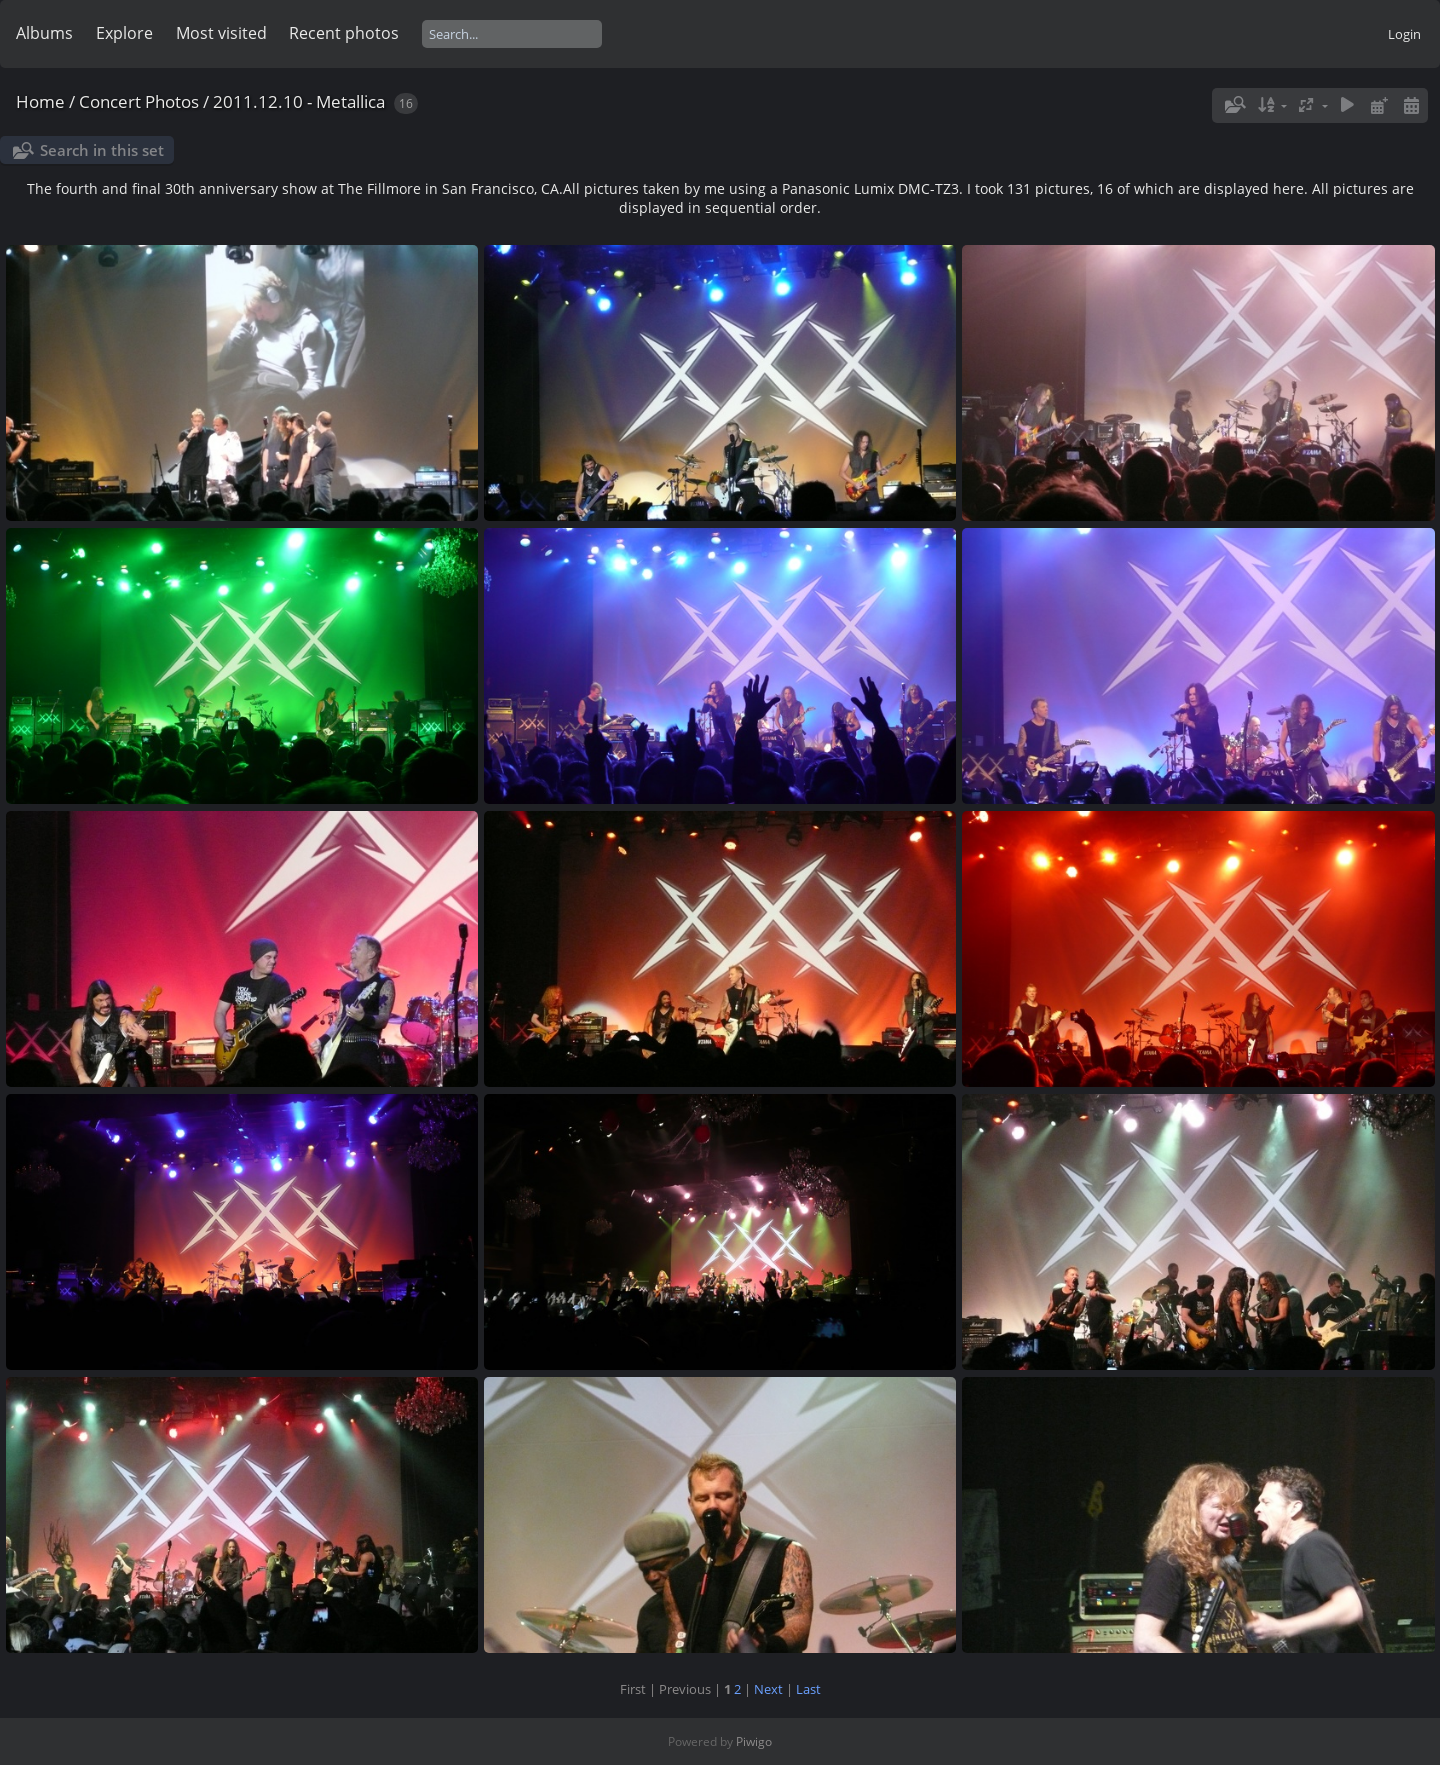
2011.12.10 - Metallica (299, 101)
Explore (124, 33)
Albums (44, 33)
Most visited (221, 33)
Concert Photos (139, 101)
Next (768, 1689)
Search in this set (102, 150)
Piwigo (754, 1741)
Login (1404, 34)
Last (808, 1689)
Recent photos (344, 33)
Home (40, 101)
